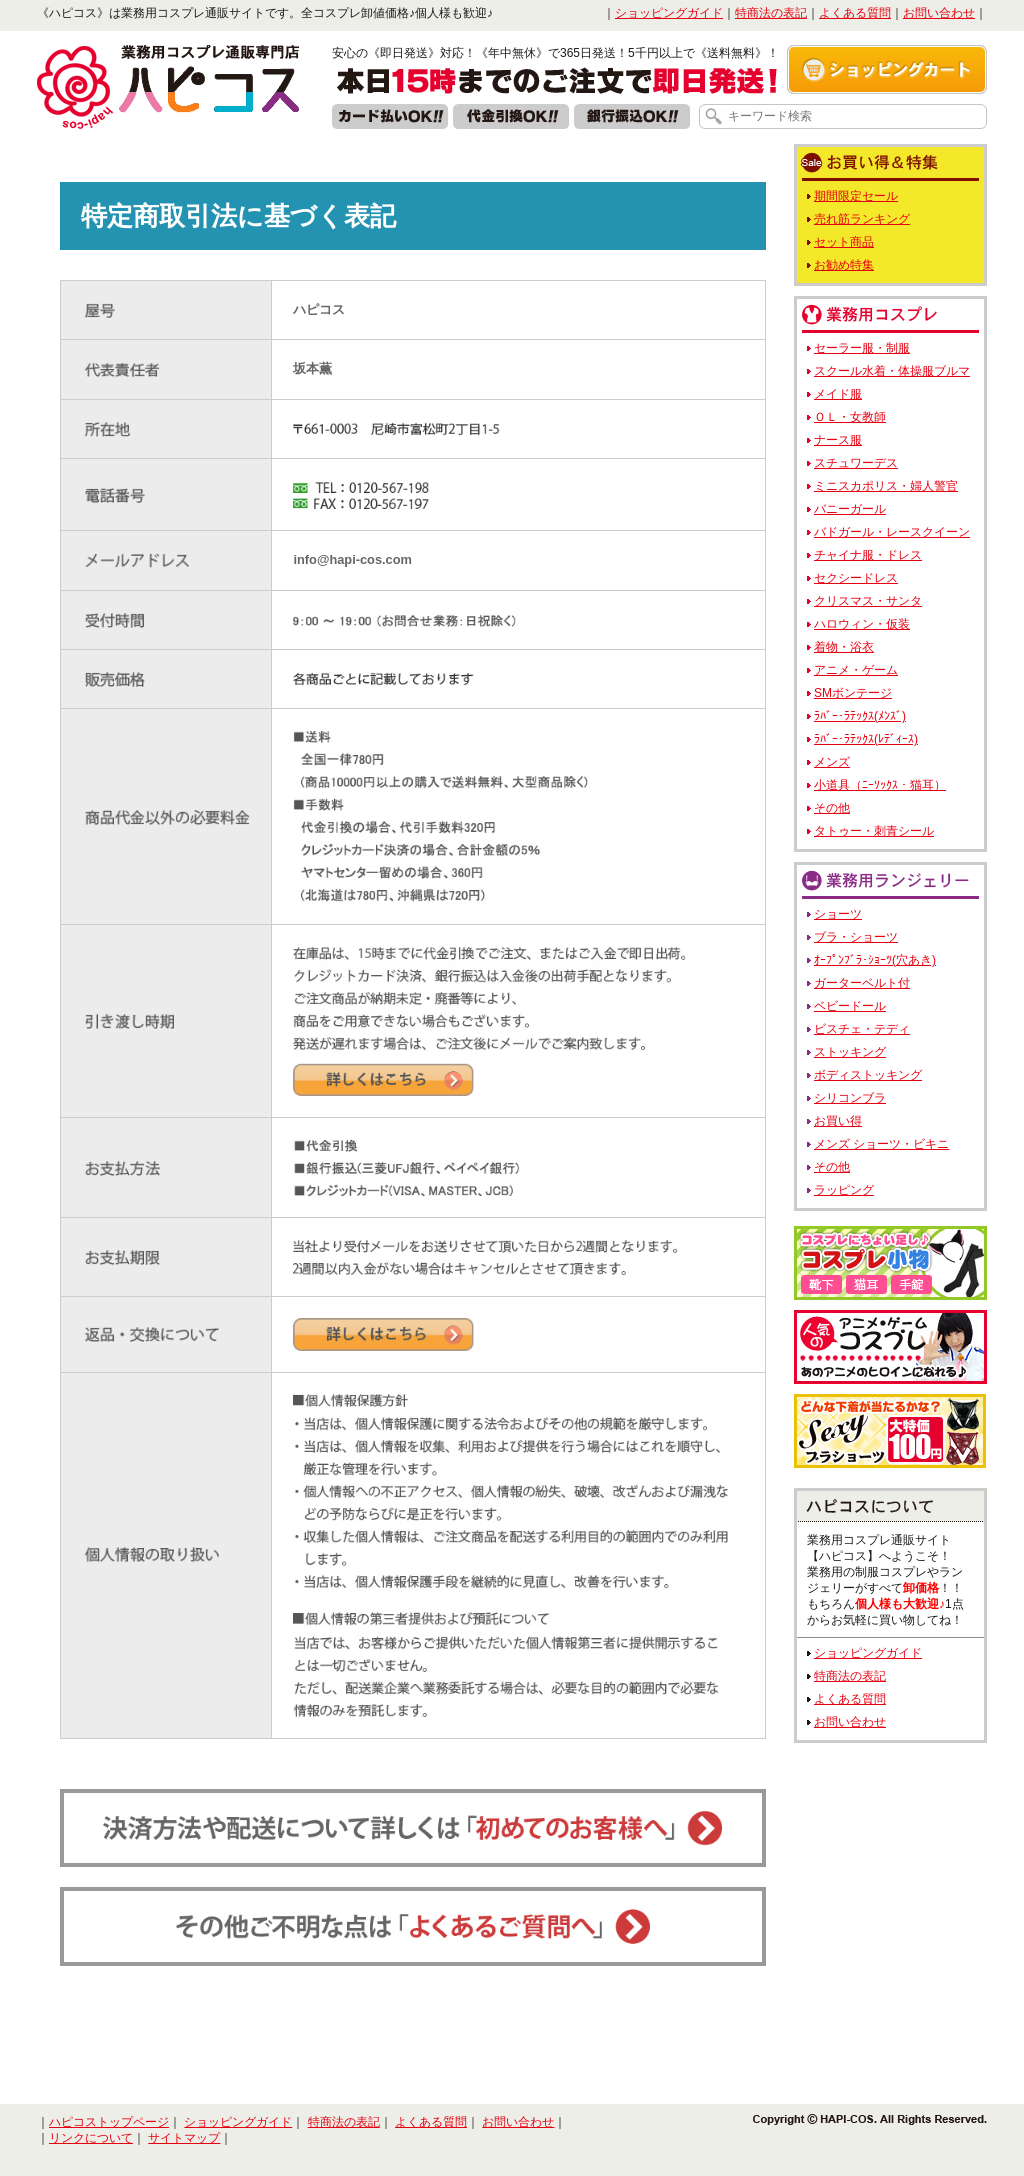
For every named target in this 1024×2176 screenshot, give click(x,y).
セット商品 (844, 242)
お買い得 (838, 1121)
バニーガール (850, 509)
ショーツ (838, 914)
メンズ (832, 762)
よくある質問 (855, 13)
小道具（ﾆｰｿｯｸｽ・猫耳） (880, 785)
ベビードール (850, 1006)
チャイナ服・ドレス (868, 555)
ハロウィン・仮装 (862, 624)
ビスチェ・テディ (862, 1029)
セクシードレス (856, 578)
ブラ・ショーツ (856, 937)
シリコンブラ (850, 1098)
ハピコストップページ (109, 2122)
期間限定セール (856, 196)
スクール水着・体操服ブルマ (892, 371)
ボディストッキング (868, 1075)
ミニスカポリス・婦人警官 (886, 486)
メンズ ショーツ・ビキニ (881, 1144)
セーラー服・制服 (862, 348)
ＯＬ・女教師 (850, 417)
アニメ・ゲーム (856, 670)
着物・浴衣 (844, 647)
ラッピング (844, 1190)
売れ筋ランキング (862, 219)
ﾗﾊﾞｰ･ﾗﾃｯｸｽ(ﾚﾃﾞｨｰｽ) (866, 739)
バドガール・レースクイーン (892, 532)
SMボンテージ (853, 693)
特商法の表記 (771, 13)
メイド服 (838, 394)
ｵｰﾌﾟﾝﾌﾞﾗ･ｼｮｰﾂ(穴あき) (875, 960)
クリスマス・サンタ (868, 601)
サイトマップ (184, 2138)
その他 (832, 808)
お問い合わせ (939, 13)
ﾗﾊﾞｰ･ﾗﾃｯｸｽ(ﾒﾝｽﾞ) (860, 716)
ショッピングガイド (669, 13)
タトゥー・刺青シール (874, 831)
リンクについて (91, 2138)
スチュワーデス (856, 463)
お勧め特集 (844, 265)
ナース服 (838, 440)
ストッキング (850, 1052)
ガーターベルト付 (862, 983)
